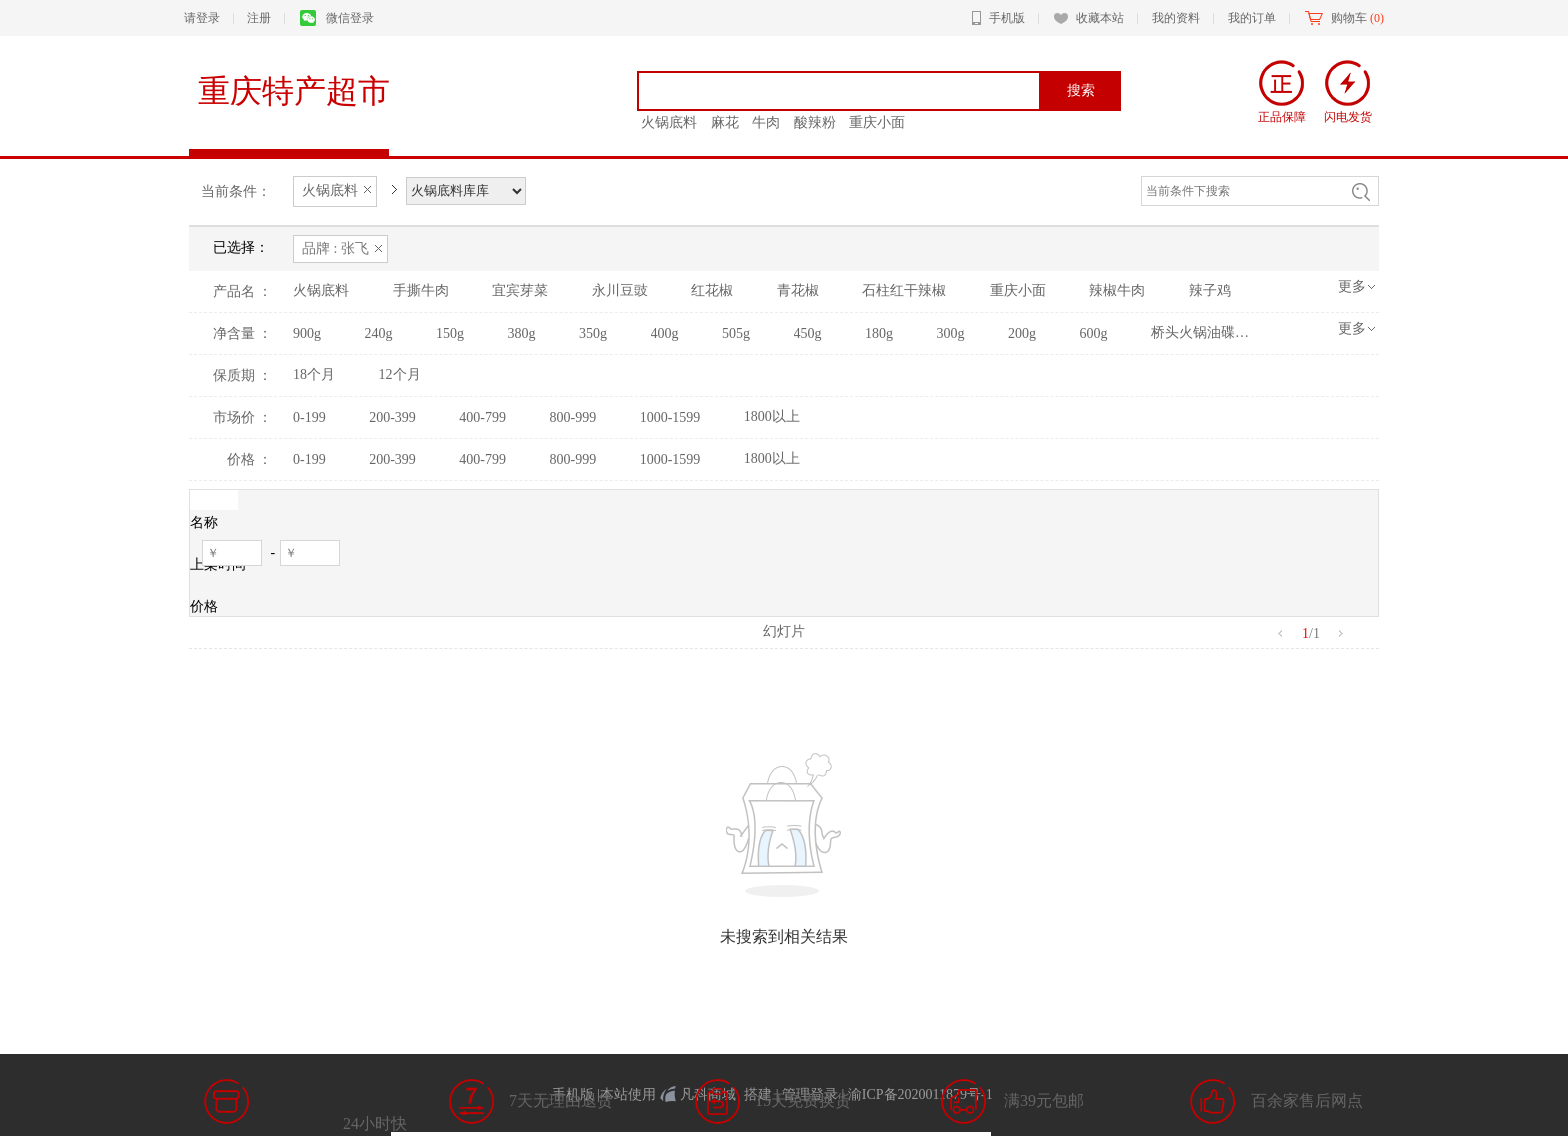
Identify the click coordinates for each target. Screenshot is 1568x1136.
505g (736, 333)
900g (307, 333)
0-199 (309, 417)
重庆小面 (1018, 290)
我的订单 (1252, 18)
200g (1022, 333)
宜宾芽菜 (520, 290)
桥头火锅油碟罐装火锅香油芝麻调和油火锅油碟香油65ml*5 (1201, 332)
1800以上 (772, 416)
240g (379, 333)
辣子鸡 (1210, 290)
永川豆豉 (620, 290)
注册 (259, 18)
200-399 (392, 417)
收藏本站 (1089, 18)
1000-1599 (670, 417)
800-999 (573, 417)
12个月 (400, 374)
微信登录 (337, 18)
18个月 (314, 374)
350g (593, 333)
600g (1094, 333)
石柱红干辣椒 (904, 290)
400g (665, 333)
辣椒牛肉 (1117, 290)
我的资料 (1176, 18)
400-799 (482, 417)
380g (522, 333)
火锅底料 (321, 290)
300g (951, 333)
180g (879, 333)
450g (808, 333)
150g (450, 333)
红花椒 (712, 290)
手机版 (998, 18)
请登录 (202, 18)
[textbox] (846, 91)
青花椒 (798, 290)
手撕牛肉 (421, 290)
